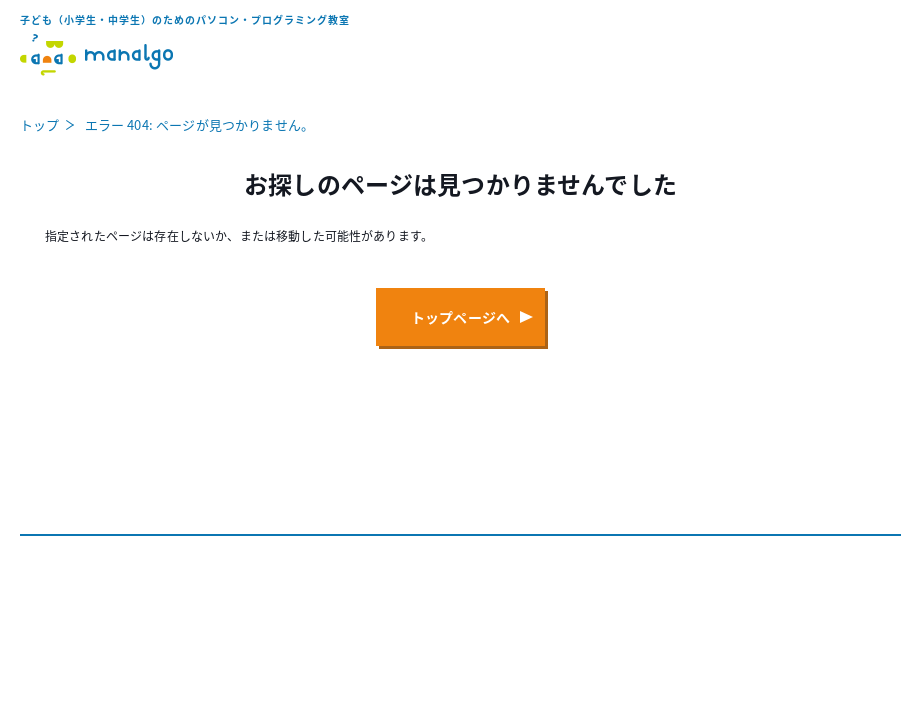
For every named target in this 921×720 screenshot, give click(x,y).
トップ (39, 124)
